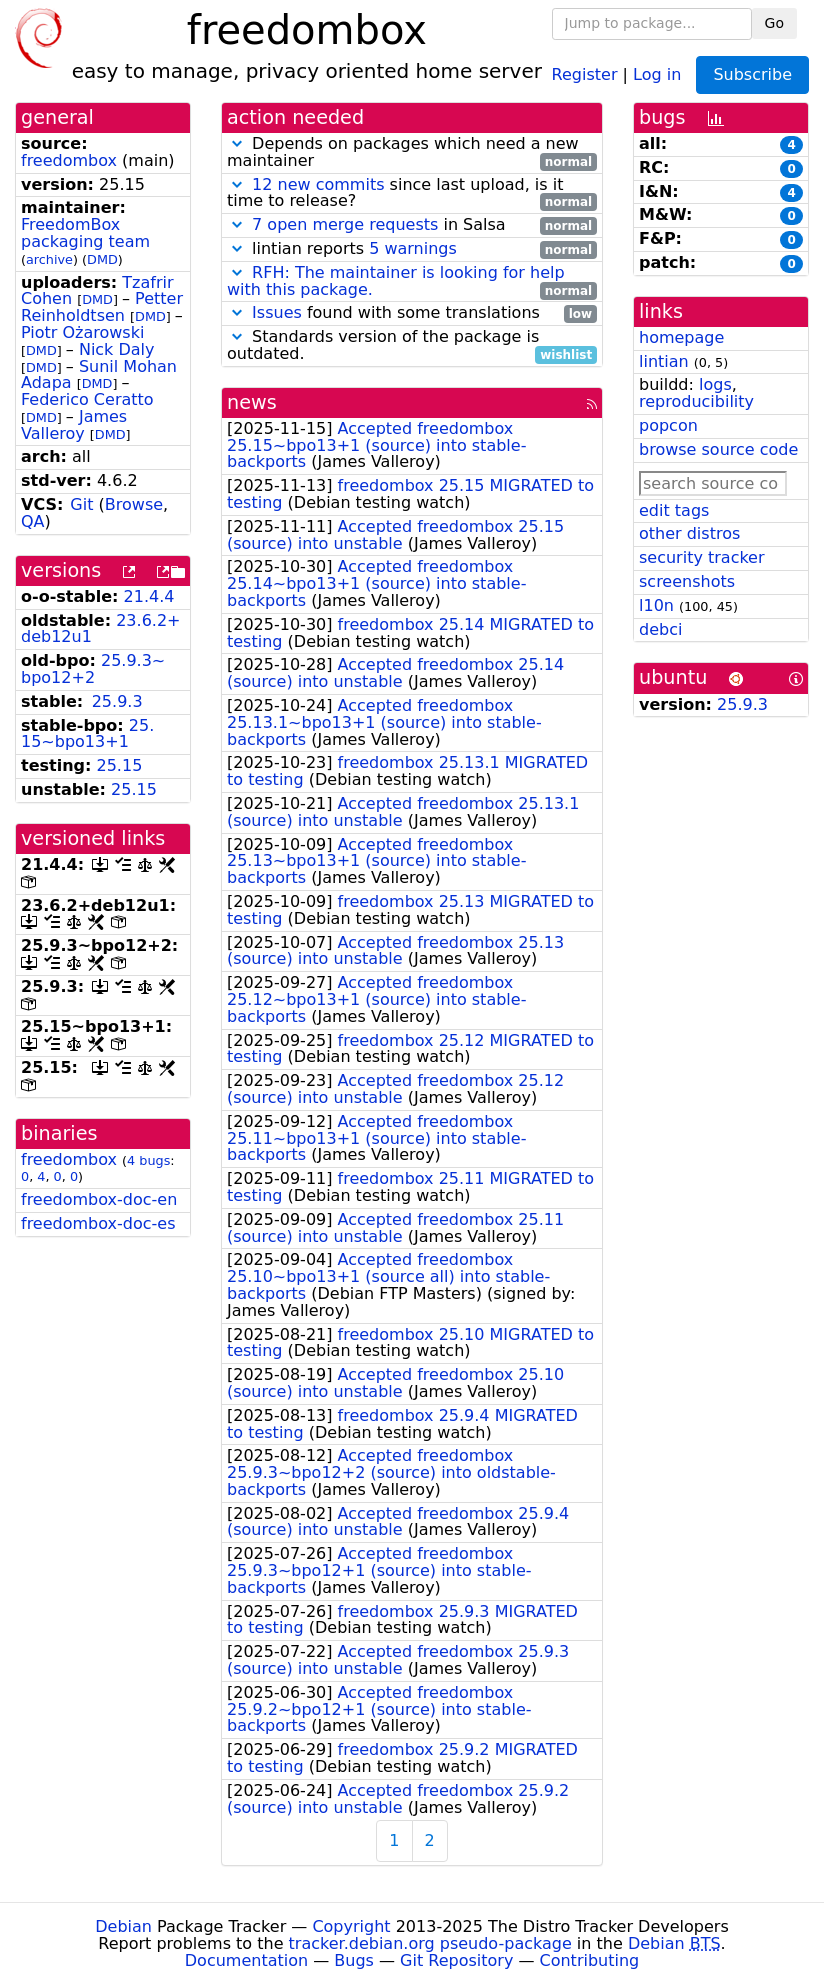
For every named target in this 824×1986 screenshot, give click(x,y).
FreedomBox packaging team (85, 233)
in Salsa (412, 225)
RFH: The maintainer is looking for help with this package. (396, 281)
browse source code (718, 449)
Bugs (354, 1960)
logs (715, 384)
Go (774, 23)
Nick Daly (117, 349)
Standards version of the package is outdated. (412, 346)
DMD (102, 259)
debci (660, 629)
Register (585, 73)
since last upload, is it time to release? (412, 194)
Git (81, 504)
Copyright (351, 1926)
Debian (123, 1926)
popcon (668, 425)
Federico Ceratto (87, 399)
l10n (656, 605)
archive (49, 259)
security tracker (702, 557)
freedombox (69, 160)
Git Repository (456, 1960)
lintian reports (412, 249)
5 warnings (413, 248)
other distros (689, 533)
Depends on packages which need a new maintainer (412, 153)
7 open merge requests (345, 224)
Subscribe (752, 74)
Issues (277, 312)
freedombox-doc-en (99, 1199)
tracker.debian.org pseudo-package (430, 1943)
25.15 (120, 765)
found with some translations (412, 313)
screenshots (687, 581)
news (252, 402)
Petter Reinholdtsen (102, 307)
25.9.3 (117, 701)
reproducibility (696, 401)
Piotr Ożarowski (82, 332)
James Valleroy (74, 425)
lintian (664, 361)
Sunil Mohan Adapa (99, 375)
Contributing (590, 1960)
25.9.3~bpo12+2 (93, 669)
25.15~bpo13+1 (87, 734)
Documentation (246, 1960)
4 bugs (148, 1160)
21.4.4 (149, 596)
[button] (237, 143)
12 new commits (318, 184)
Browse (134, 504)
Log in (657, 73)
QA (33, 521)
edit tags (674, 510)
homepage (681, 337)
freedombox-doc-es (98, 1223)
